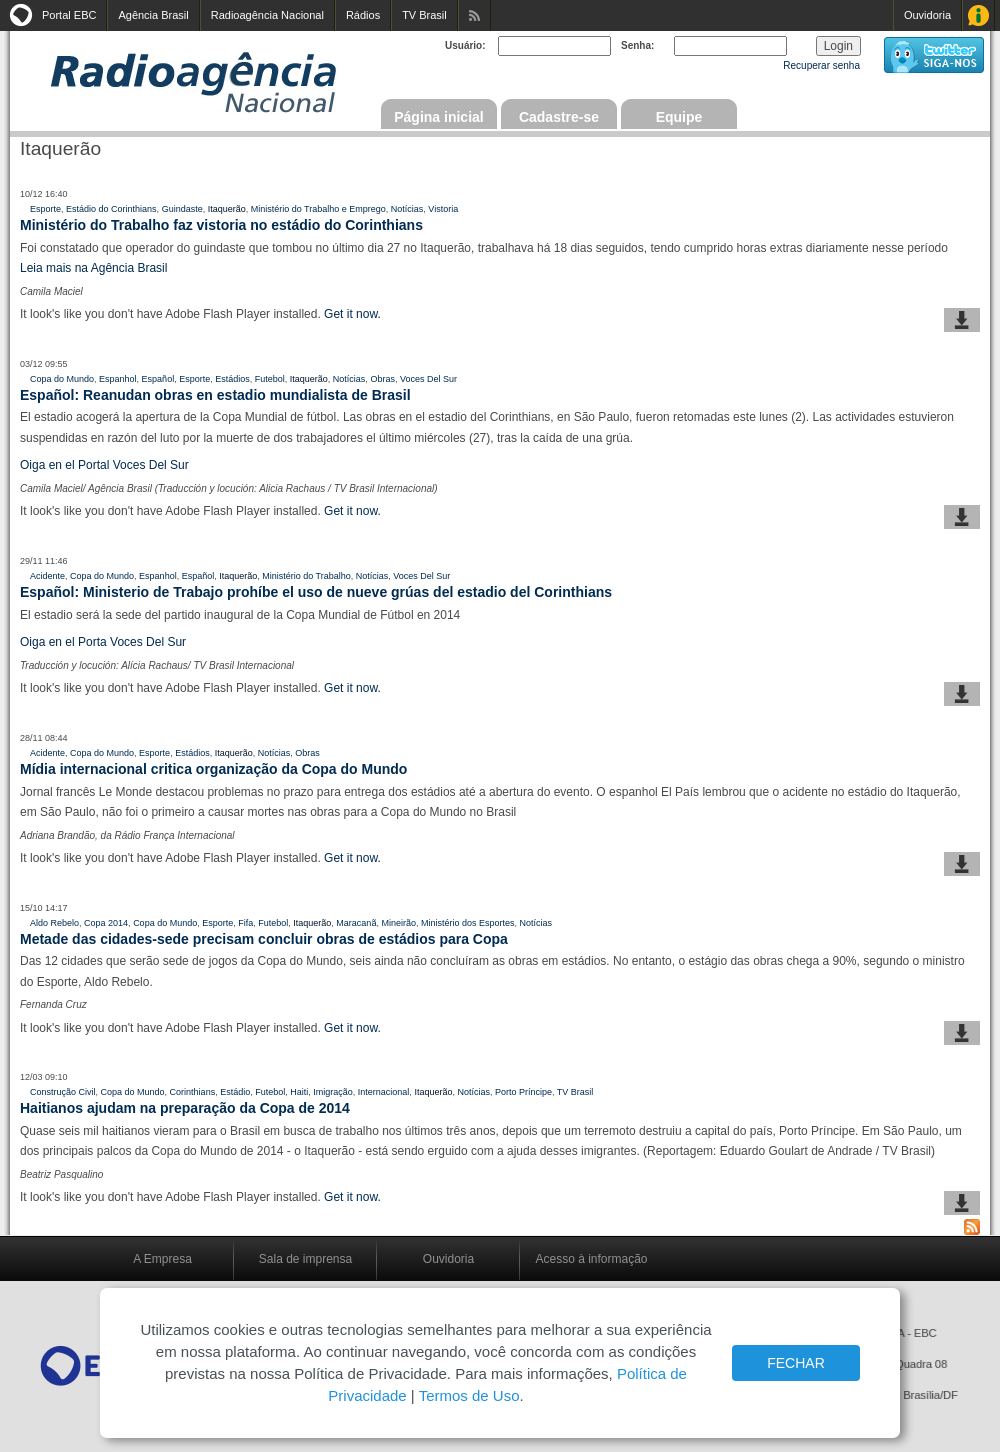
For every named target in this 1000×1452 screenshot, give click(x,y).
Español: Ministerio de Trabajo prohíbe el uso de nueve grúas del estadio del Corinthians (316, 592)
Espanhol (118, 379)
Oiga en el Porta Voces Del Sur (103, 642)
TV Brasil (424, 15)
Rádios (363, 15)
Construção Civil (63, 1092)
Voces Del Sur (428, 379)
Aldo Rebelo (54, 923)
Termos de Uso (469, 1395)
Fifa (245, 923)
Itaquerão (227, 209)
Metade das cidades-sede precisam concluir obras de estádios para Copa (264, 939)
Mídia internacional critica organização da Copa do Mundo (213, 769)
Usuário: (465, 45)
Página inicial (438, 117)
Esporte (45, 209)
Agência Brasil (153, 15)
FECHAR (796, 1363)
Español (158, 379)
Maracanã (356, 923)
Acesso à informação (591, 1259)
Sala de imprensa (305, 1259)
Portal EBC (69, 15)
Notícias (407, 209)
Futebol (270, 379)
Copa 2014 (106, 923)
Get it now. (352, 314)
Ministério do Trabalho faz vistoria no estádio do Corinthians (221, 225)
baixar (962, 320)
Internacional (384, 1092)
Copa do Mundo (62, 379)
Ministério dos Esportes (468, 923)
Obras (382, 379)
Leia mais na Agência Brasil (95, 268)
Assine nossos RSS (474, 15)
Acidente (47, 576)
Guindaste (182, 209)
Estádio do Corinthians (111, 209)
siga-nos (934, 55)
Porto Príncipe (523, 1092)
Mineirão (398, 923)
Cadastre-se (559, 117)
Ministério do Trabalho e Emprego (318, 209)
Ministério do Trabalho (306, 576)
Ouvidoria (927, 15)
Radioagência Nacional (267, 15)
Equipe (679, 117)
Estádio (235, 1092)
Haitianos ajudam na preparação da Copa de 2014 (185, 1108)
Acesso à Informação (978, 15)
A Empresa (162, 1259)
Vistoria (443, 209)
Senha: (637, 45)
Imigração (333, 1092)
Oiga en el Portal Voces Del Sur (104, 465)
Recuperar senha (821, 65)
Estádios (232, 379)
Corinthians (193, 1092)
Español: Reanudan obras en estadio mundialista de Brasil (215, 395)
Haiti (299, 1092)
